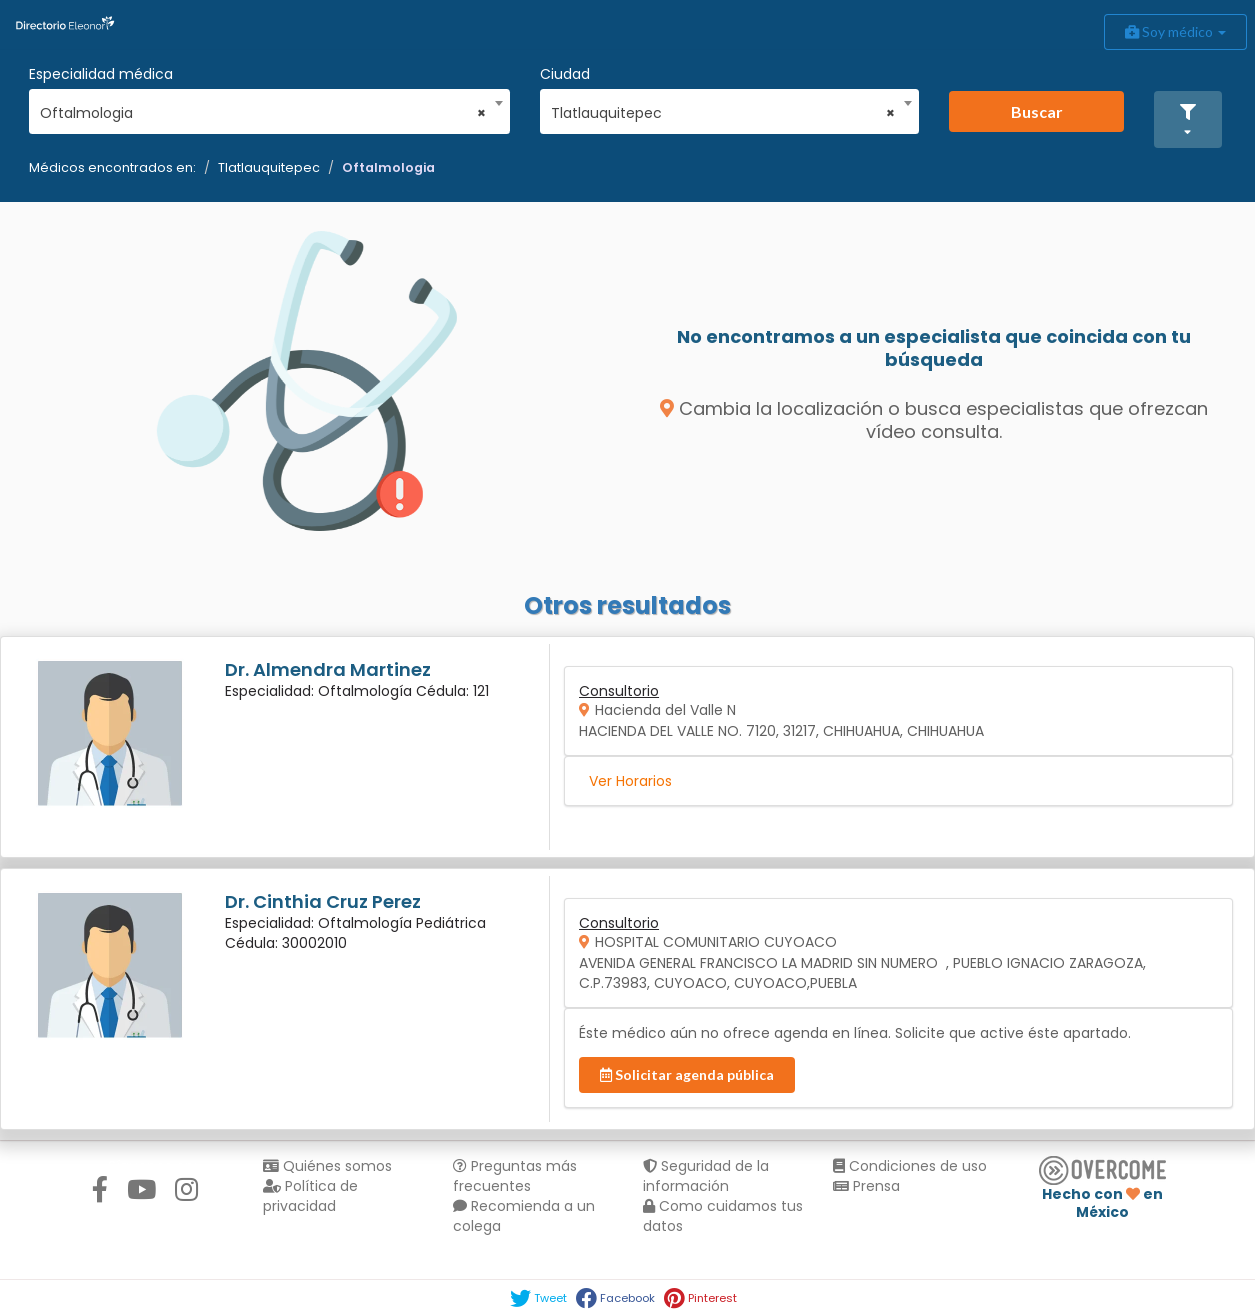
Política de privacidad (310, 1196)
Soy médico (1175, 31)
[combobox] (263, 108)
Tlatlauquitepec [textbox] (723, 113)
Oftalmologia (388, 167)
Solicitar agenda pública (687, 1074)
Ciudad (565, 74)
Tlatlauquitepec (269, 167)
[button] (1188, 119)
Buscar (1037, 111)
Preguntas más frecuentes (515, 1176)
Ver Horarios (630, 781)
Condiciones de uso (910, 1166)
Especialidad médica (101, 74)
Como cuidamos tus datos (723, 1216)
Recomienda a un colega (524, 1216)
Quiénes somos (327, 1166)
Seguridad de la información (706, 1176)
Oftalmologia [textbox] (263, 113)
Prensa (866, 1186)
